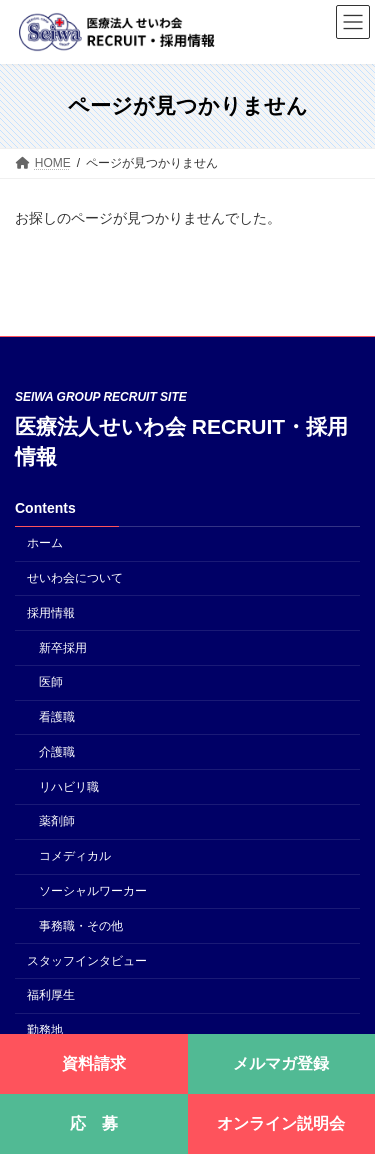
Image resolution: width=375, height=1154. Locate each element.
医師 (51, 682)
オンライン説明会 (281, 1123)
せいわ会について (75, 578)
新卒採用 (63, 647)
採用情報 (51, 613)
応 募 (94, 1123)
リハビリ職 (69, 786)
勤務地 (45, 1030)
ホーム (45, 543)
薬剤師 (57, 821)
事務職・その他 (81, 926)
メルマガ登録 (281, 1063)
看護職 (57, 717)
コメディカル (75, 856)
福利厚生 (51, 995)
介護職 (57, 752)
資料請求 (94, 1063)
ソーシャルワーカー (93, 891)
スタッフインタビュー (87, 960)
